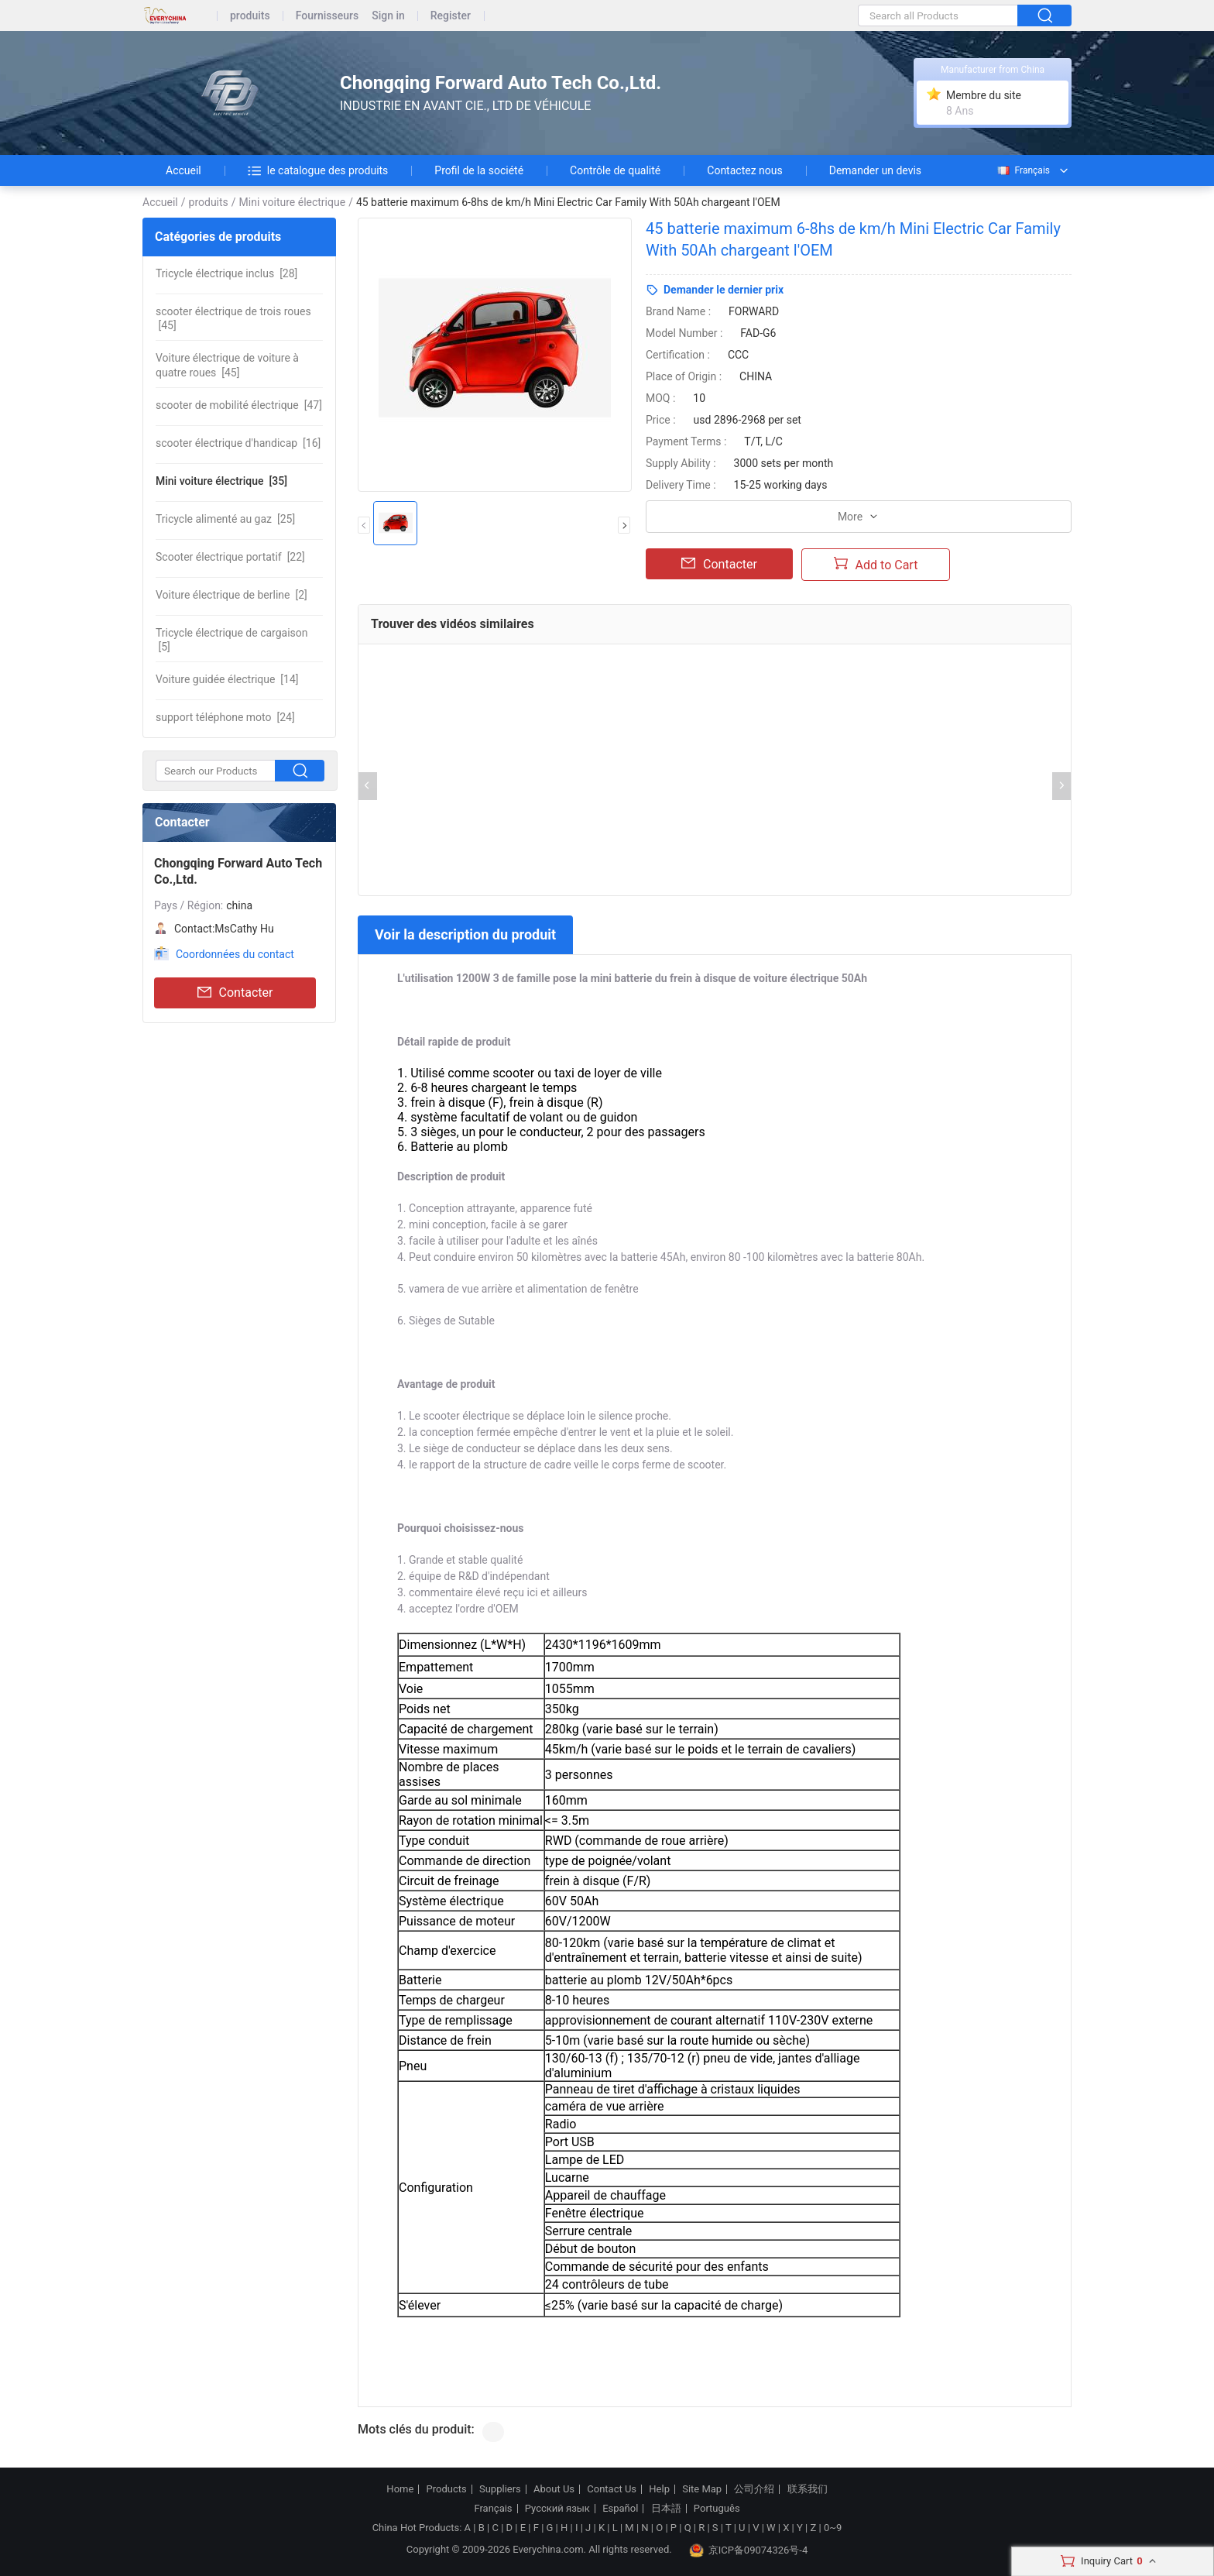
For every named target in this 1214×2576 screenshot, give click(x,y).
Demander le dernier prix (724, 289)
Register (450, 16)
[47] (239, 405)
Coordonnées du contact (235, 954)
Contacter (235, 993)
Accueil (183, 170)
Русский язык (557, 2508)
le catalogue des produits (318, 170)
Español (620, 2508)
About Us (553, 2489)
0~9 (833, 2527)
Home (399, 2489)
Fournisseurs (327, 16)
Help (659, 2489)
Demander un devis (875, 170)
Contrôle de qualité (615, 170)
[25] (225, 519)
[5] (232, 640)
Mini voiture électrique (292, 202)
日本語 (666, 2508)
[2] (231, 595)
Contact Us (611, 2489)
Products (447, 2489)
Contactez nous (744, 170)
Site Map (702, 2489)
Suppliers (500, 2489)
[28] (226, 273)
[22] (230, 557)
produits (250, 16)
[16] (238, 443)
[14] (227, 679)
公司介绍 (754, 2489)
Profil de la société (478, 170)
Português (717, 2508)
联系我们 (807, 2489)
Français (1023, 170)
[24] (225, 717)
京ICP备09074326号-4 (748, 2550)
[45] (233, 318)
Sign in (388, 16)
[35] (221, 481)
